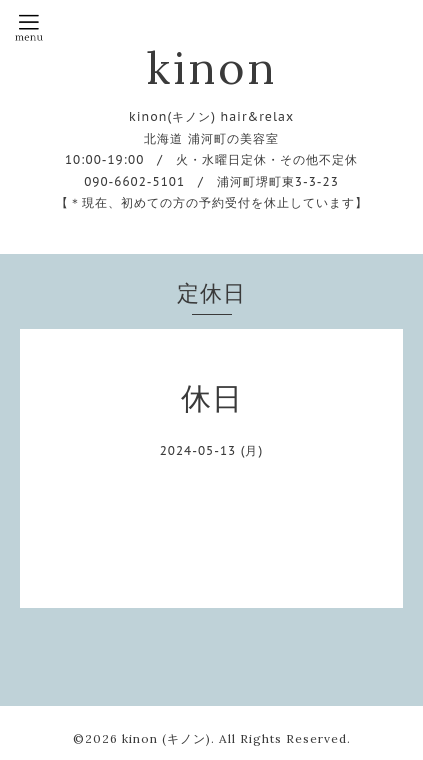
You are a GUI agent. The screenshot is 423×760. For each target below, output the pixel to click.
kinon (211, 67)
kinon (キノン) (166, 738)
